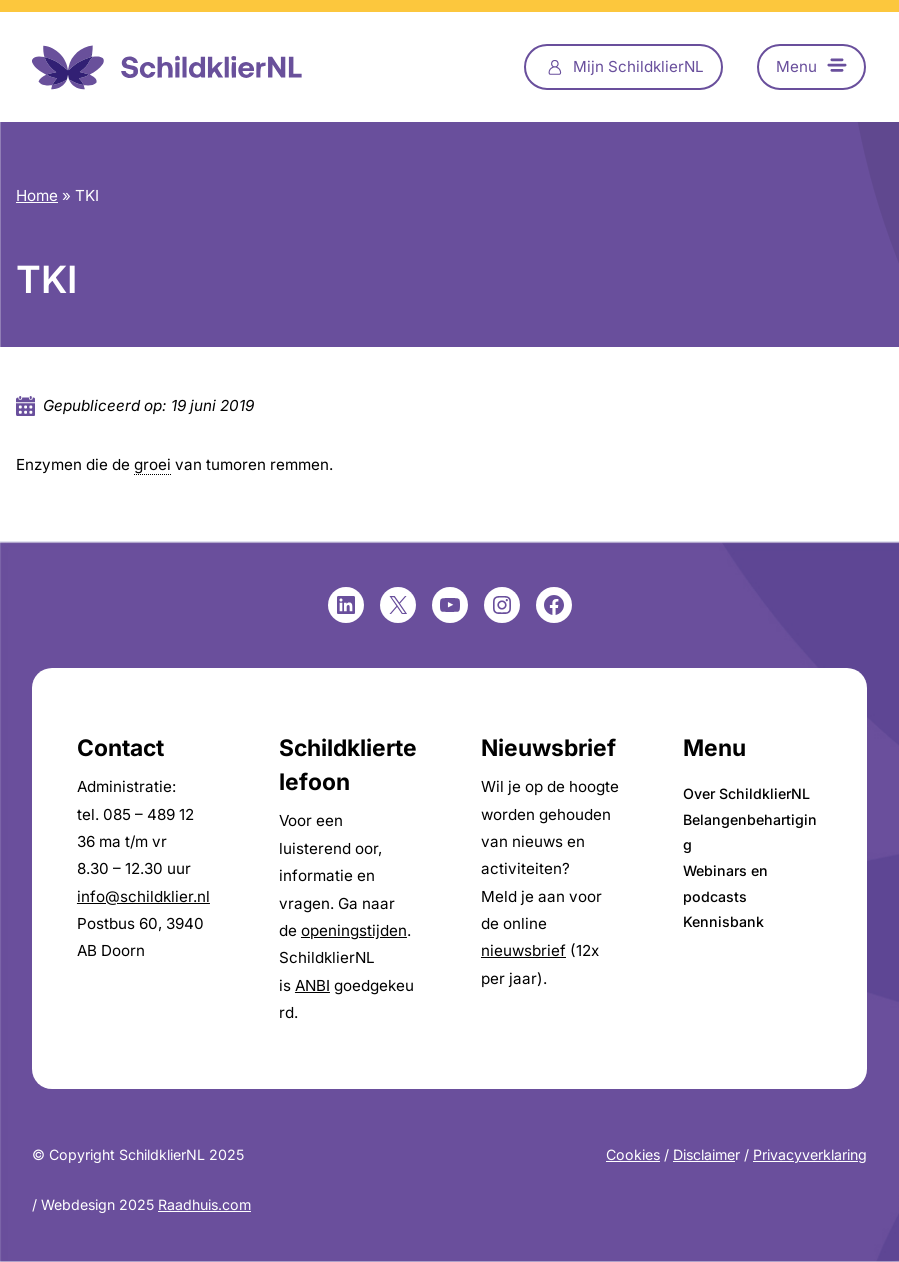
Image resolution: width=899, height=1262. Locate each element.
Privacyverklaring (810, 1154)
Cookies (633, 1154)
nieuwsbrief (523, 950)
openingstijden (354, 930)
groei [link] (152, 464)
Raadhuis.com (204, 1204)
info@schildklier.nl (143, 896)
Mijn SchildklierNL (638, 66)
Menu (796, 66)
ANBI (312, 985)
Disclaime (704, 1154)
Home (37, 195)
